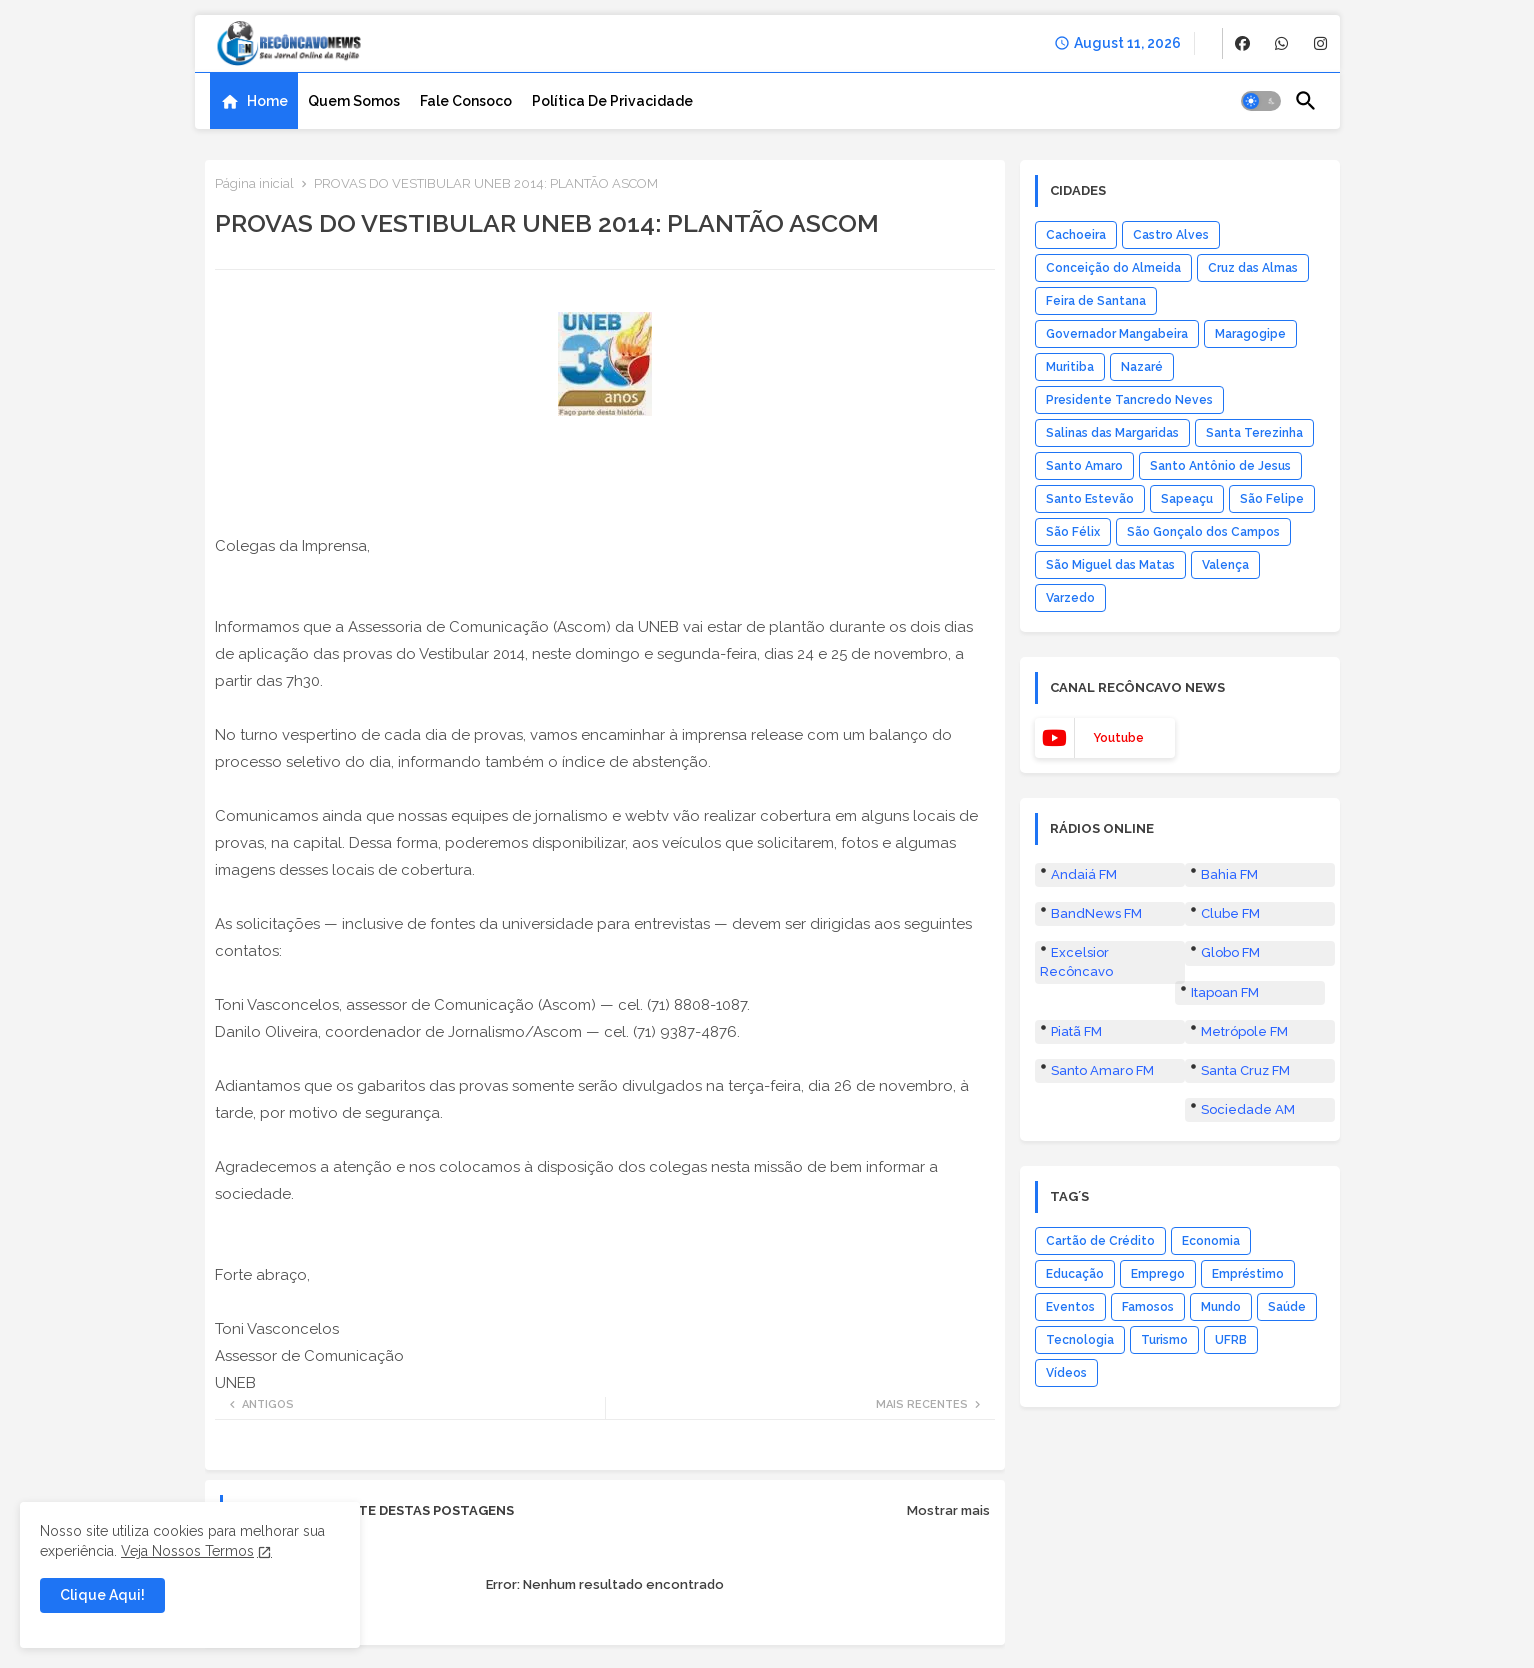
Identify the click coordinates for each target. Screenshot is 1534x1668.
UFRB (1231, 1340)
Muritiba (1070, 367)
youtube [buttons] (1118, 738)
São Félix (1073, 532)
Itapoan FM (1225, 992)
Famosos (1148, 1307)
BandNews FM (1096, 913)
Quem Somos (354, 101)
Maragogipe (1250, 334)
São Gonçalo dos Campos (1203, 532)
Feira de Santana (1096, 301)
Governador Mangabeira (1117, 334)
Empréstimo (1248, 1274)
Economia (1211, 1241)
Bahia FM (1229, 874)
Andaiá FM (1084, 874)
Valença (1225, 565)
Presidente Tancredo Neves (1129, 400)
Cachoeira (1076, 235)
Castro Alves (1171, 235)
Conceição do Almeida (1113, 268)
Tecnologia (1080, 1340)
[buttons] (1242, 43)
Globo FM (1230, 952)
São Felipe (1272, 499)
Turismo (1164, 1340)
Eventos (1070, 1307)
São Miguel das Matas (1110, 565)
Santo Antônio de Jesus (1220, 466)
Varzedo (1070, 598)
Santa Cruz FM (1245, 1070)
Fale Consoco (466, 101)
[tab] (254, 101)
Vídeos (1066, 1373)
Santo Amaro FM (1102, 1070)
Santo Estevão (1090, 499)
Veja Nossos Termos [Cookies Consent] (187, 1551)
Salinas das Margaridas (1112, 433)
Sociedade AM (1248, 1109)
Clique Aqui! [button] (102, 1595)
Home (267, 101)
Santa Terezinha (1254, 433)
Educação (1075, 1274)
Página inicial (254, 183)
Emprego (1158, 1274)
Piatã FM (1076, 1031)
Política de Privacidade (612, 101)
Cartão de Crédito (1100, 1241)
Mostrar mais (948, 1510)
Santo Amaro (1084, 466)
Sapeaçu (1187, 499)
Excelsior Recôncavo (1076, 961)
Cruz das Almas (1253, 268)
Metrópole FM (1244, 1031)
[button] (1261, 101)
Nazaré (1142, 367)
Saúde (1287, 1307)
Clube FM (1230, 913)
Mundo (1221, 1307)
